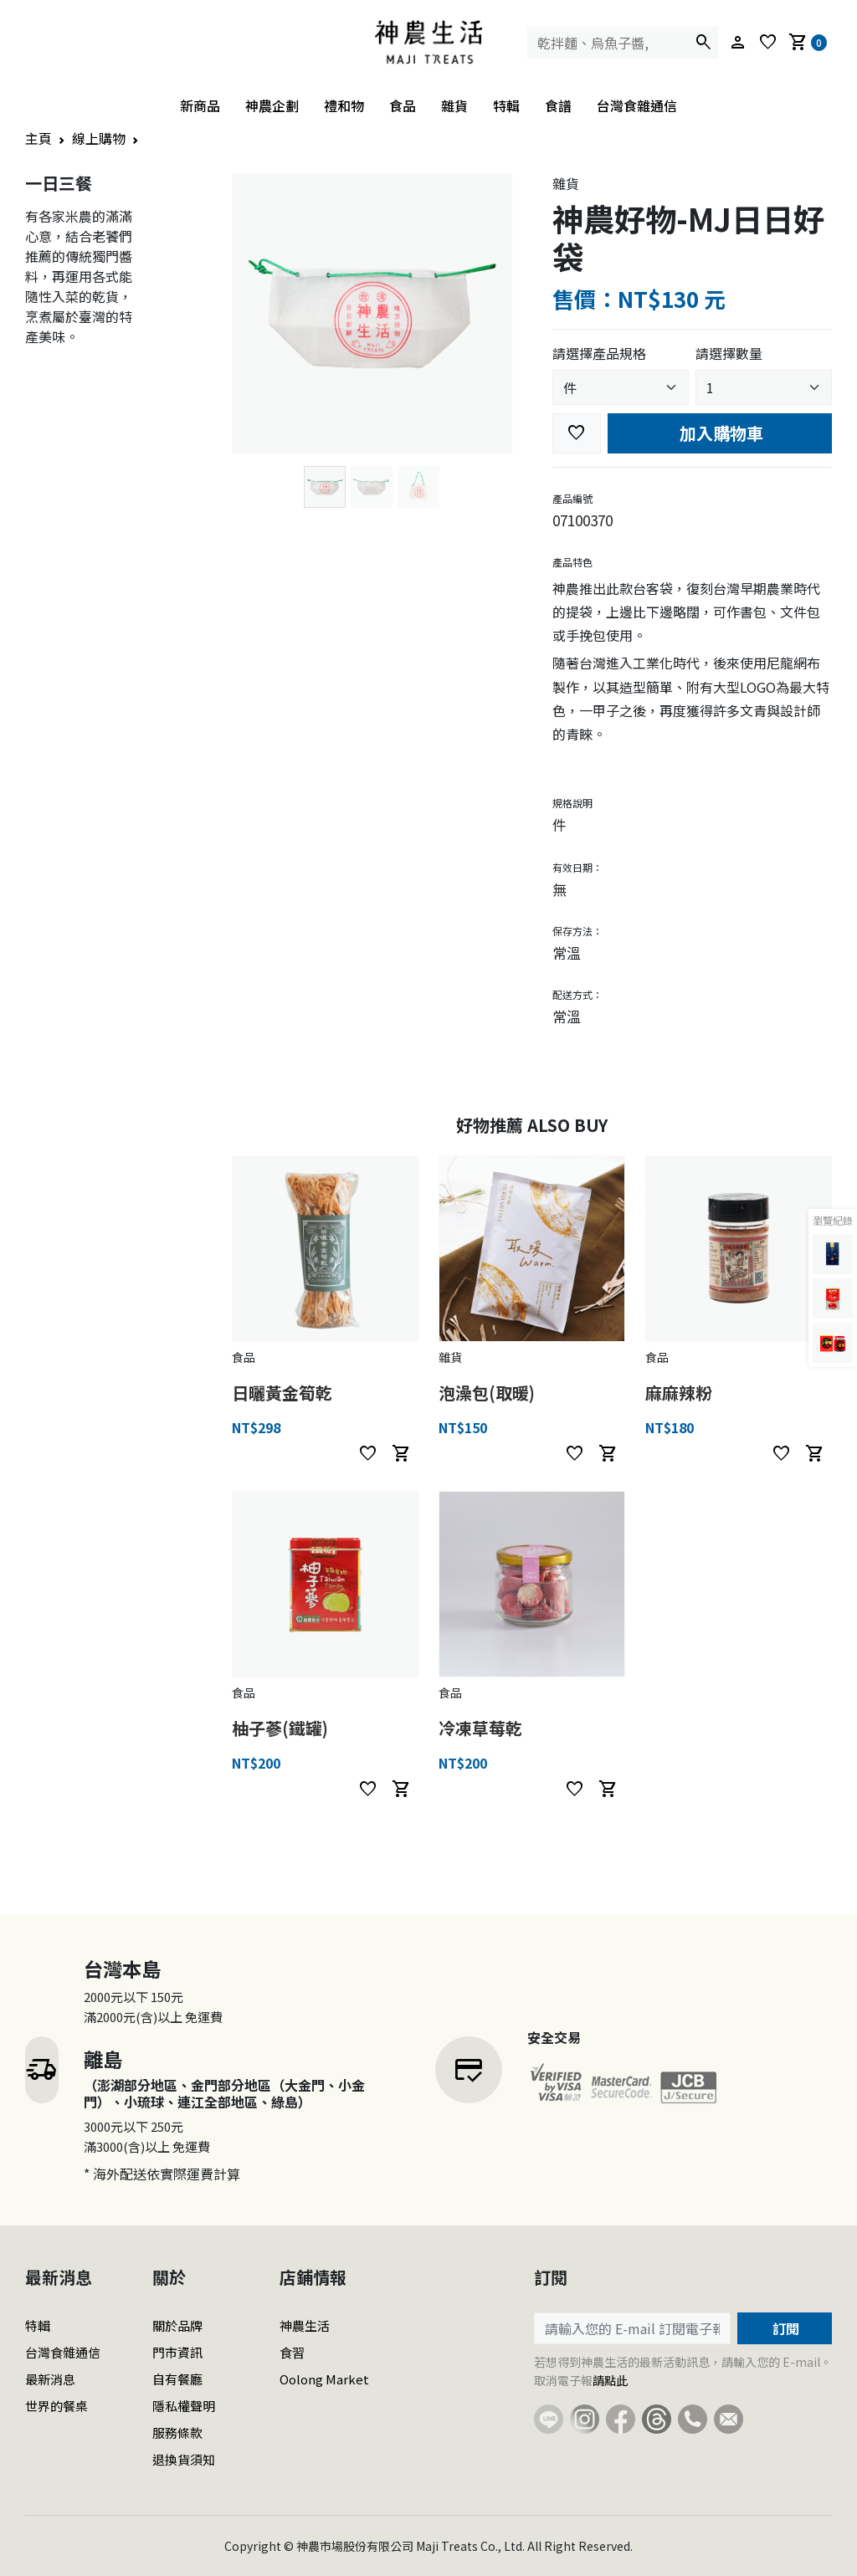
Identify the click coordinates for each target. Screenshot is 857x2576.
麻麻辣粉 (678, 1392)
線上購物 (99, 138)
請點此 (610, 2380)
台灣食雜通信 (637, 105)
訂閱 (784, 2328)
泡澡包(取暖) (487, 1392)
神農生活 (305, 2325)
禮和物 (344, 105)
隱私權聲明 (183, 2406)
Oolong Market (324, 2379)
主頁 (38, 138)
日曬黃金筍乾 (282, 1392)
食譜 (558, 105)
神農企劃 (272, 105)
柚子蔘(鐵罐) (280, 1728)
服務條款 (177, 2432)
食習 (292, 2352)
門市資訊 (177, 2352)
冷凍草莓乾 (480, 1728)
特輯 (506, 105)
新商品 (200, 105)
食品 (402, 105)
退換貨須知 (183, 2459)
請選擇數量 (728, 353)
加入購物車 (719, 433)
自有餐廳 (177, 2379)
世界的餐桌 (56, 2406)
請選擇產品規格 (599, 353)
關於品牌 (177, 2325)
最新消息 (50, 2379)
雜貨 (454, 105)
